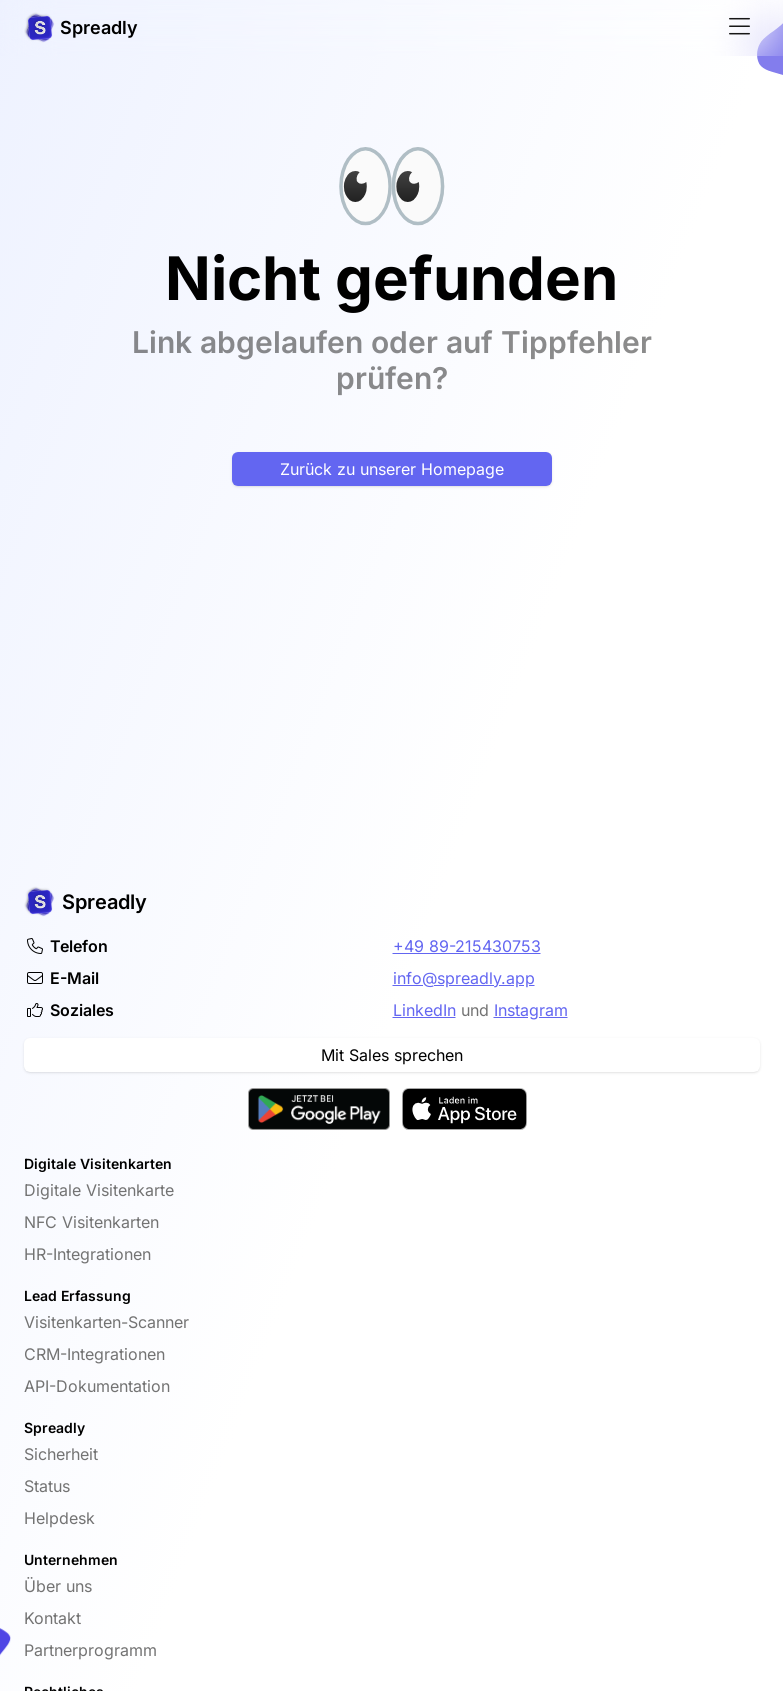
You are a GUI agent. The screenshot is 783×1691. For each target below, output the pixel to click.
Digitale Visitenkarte (99, 1190)
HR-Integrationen (87, 1254)
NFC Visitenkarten (91, 1222)
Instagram (531, 1010)
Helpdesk (59, 1518)
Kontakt (52, 1618)
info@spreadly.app (464, 978)
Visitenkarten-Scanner (106, 1322)
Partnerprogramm (90, 1650)
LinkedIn (424, 1010)
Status (47, 1486)
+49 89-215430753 (467, 946)
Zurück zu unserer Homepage (392, 469)
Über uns (58, 1586)
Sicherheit (61, 1454)
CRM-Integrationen (94, 1354)
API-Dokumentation (97, 1386)
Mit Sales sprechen (392, 1055)
